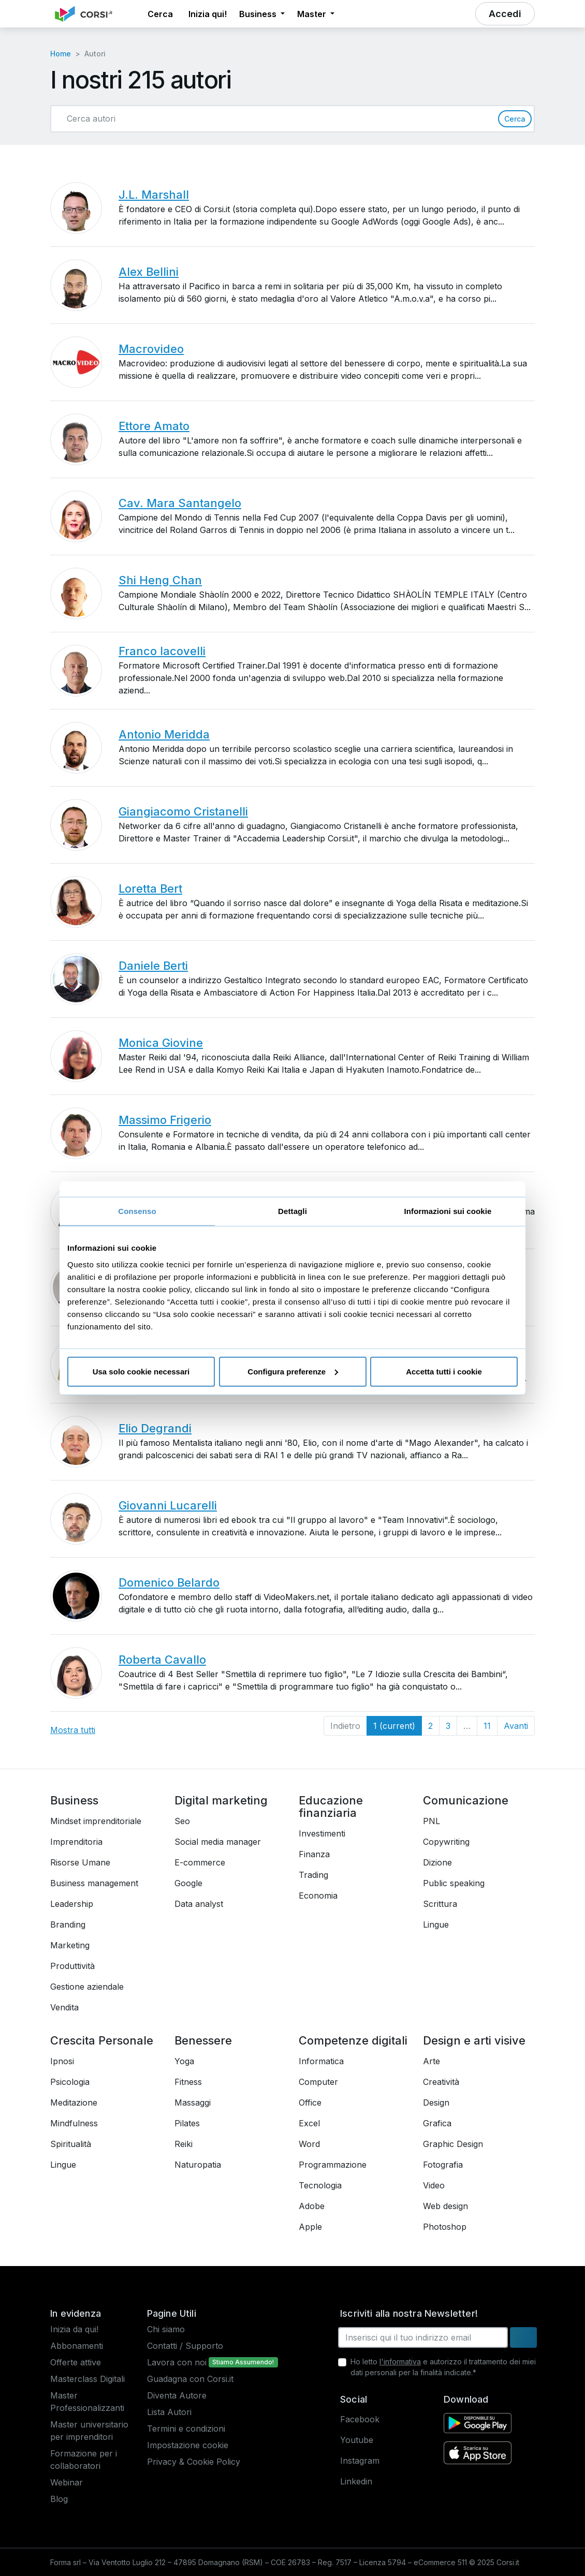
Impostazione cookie (187, 2445)
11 (487, 1726)
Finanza (314, 1854)
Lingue (436, 1924)
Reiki (183, 2144)
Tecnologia (320, 2185)
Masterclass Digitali (87, 2379)
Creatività (441, 2082)
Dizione (437, 1862)
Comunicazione (465, 1800)
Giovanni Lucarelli (168, 1505)
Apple (310, 2227)
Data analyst (198, 1904)
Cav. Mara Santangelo (180, 503)
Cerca (514, 118)
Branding (67, 1924)
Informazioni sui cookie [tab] (448, 1211)
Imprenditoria (76, 1842)
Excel (309, 2123)
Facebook (359, 2419)
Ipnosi (62, 2061)
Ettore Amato (154, 426)
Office (310, 2102)
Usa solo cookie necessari (141, 1371)
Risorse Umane (80, 1862)
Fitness (188, 2082)
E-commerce (199, 1862)
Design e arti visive (474, 2040)
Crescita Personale (101, 2040)
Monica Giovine (161, 1042)
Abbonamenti (76, 2346)
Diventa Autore (177, 2395)
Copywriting (446, 1842)
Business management (94, 1883)
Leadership (71, 1904)
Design (436, 2102)
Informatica (321, 2061)
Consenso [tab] (137, 1211)
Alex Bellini (149, 271)
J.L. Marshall (154, 194)
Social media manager (217, 1842)
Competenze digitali (353, 2040)
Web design (445, 2206)
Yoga (184, 2061)
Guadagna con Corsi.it (190, 2379)
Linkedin (356, 2481)
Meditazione (73, 2102)
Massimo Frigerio (165, 1120)
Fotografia (443, 2164)
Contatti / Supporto (185, 2346)
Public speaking (454, 1883)
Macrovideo (151, 349)
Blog (59, 2499)
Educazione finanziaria (331, 1806)
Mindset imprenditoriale (95, 1821)
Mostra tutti (72, 1730)
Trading (313, 1875)
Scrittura (440, 1904)
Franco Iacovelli (162, 651)
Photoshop (444, 2227)
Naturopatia (197, 2164)
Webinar (66, 2482)
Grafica (437, 2123)
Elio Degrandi (155, 1428)
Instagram (359, 2460)
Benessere (203, 2040)
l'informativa (400, 2361)
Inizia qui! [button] (207, 14)
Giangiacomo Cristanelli (183, 811)
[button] (132, 14)
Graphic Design (453, 2144)
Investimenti (322, 1833)
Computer (318, 2082)
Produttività (72, 1966)
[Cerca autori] (279, 118)
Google (188, 1883)
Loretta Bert (150, 888)
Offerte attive (75, 2362)
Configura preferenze (292, 1371)
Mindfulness (74, 2123)
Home (60, 53)
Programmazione (333, 2164)
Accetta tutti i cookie (444, 1371)
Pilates (187, 2123)
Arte (431, 2061)
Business (74, 1800)
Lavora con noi (177, 2362)
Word (309, 2144)
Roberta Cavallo (162, 1659)
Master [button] (312, 14)
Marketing (70, 1945)
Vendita (64, 2007)
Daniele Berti (153, 965)
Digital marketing (221, 1800)
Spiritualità (70, 2144)
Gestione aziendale (87, 1986)
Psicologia (70, 2082)
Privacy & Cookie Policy (193, 2461)
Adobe (312, 2206)
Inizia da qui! (74, 2329)
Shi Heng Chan (160, 580)
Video (434, 2185)
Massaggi (192, 2102)
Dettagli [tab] (292, 1211)
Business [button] (259, 14)
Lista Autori (169, 2412)
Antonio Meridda (164, 734)
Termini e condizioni (186, 2428)
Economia (318, 1895)
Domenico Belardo (169, 1582)
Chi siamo (166, 2329)
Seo (182, 1821)
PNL (431, 1821)
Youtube (356, 2440)
